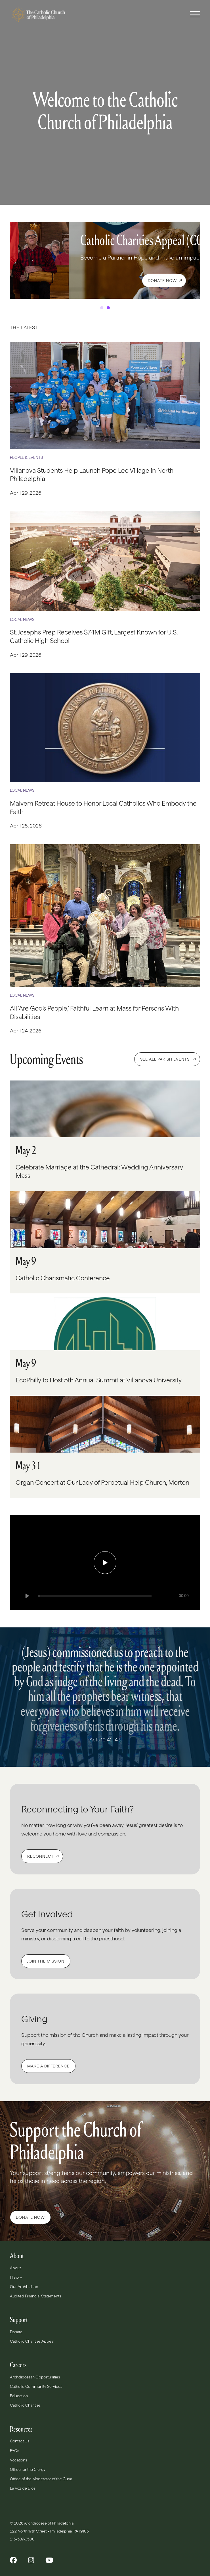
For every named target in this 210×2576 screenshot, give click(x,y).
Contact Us (19, 2441)
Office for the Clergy (27, 2469)
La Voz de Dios (22, 2488)
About (15, 2268)
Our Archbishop (24, 2286)
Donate (16, 2332)
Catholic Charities (25, 2405)
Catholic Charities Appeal (32, 2341)
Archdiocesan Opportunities (35, 2377)
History (16, 2277)
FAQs (14, 2450)
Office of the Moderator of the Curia (41, 2479)
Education (19, 2396)
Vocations (18, 2460)
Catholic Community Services (36, 2386)
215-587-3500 (22, 2539)
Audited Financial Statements (35, 2296)
